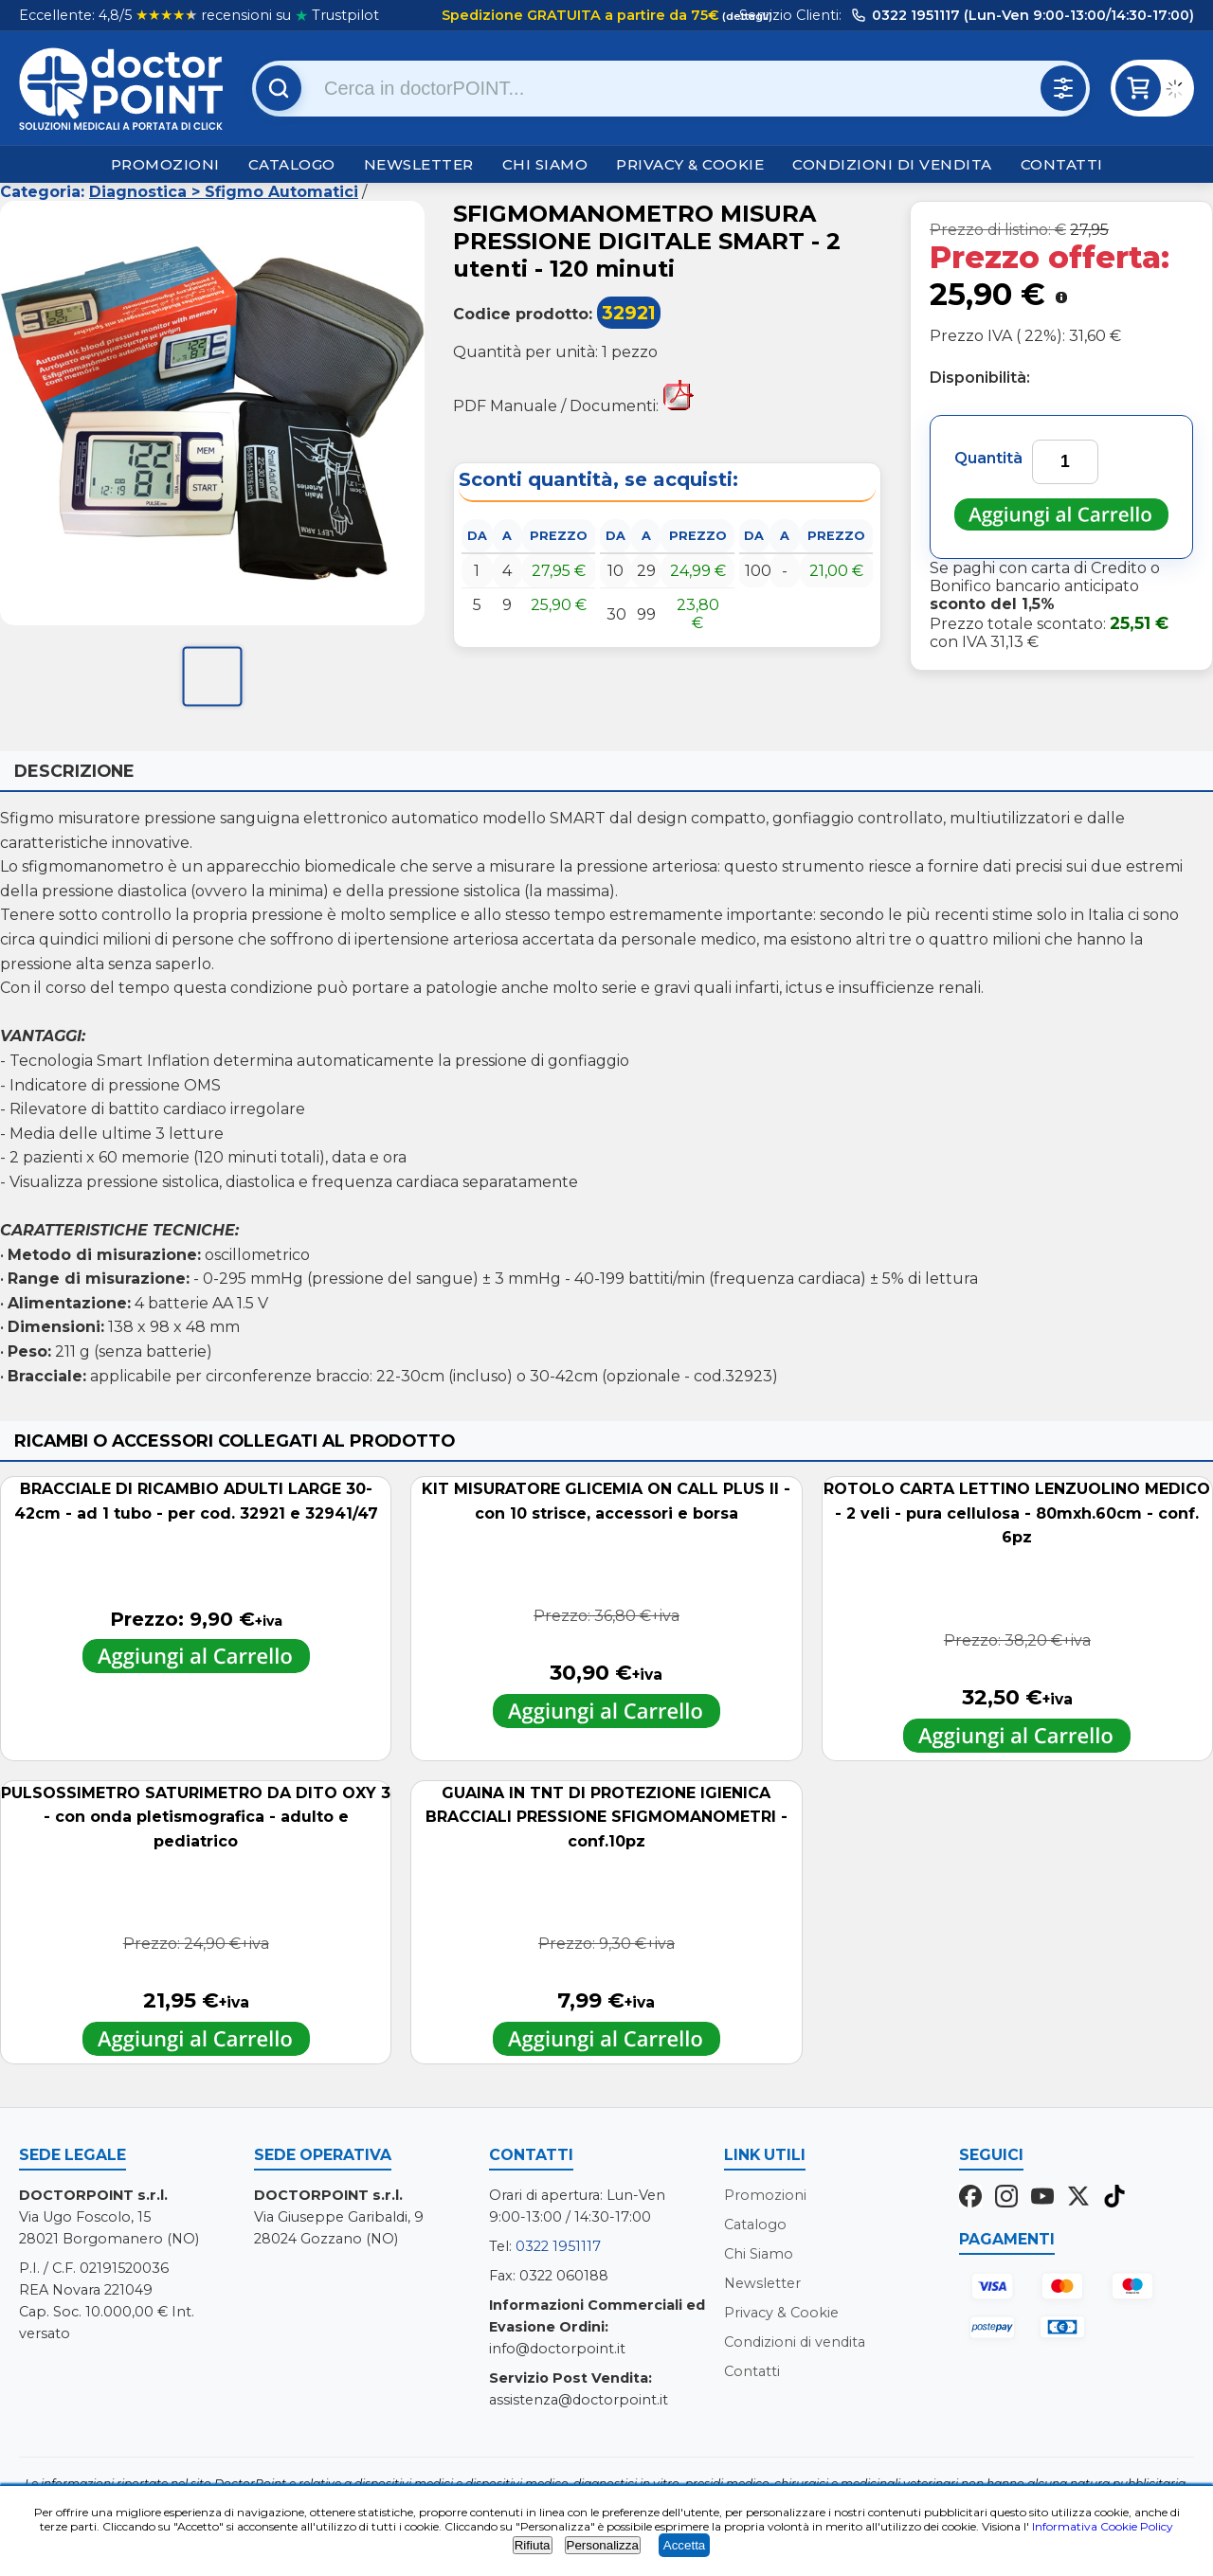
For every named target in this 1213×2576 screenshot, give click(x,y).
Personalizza (603, 2545)
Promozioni (165, 164)
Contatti (1062, 164)
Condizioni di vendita (892, 164)
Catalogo (291, 164)
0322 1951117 (558, 2246)
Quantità (988, 458)
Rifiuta (533, 2545)
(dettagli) (745, 16)
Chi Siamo (545, 164)
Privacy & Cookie (690, 164)
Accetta (684, 2545)
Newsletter (419, 164)
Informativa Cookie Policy (1102, 2526)
